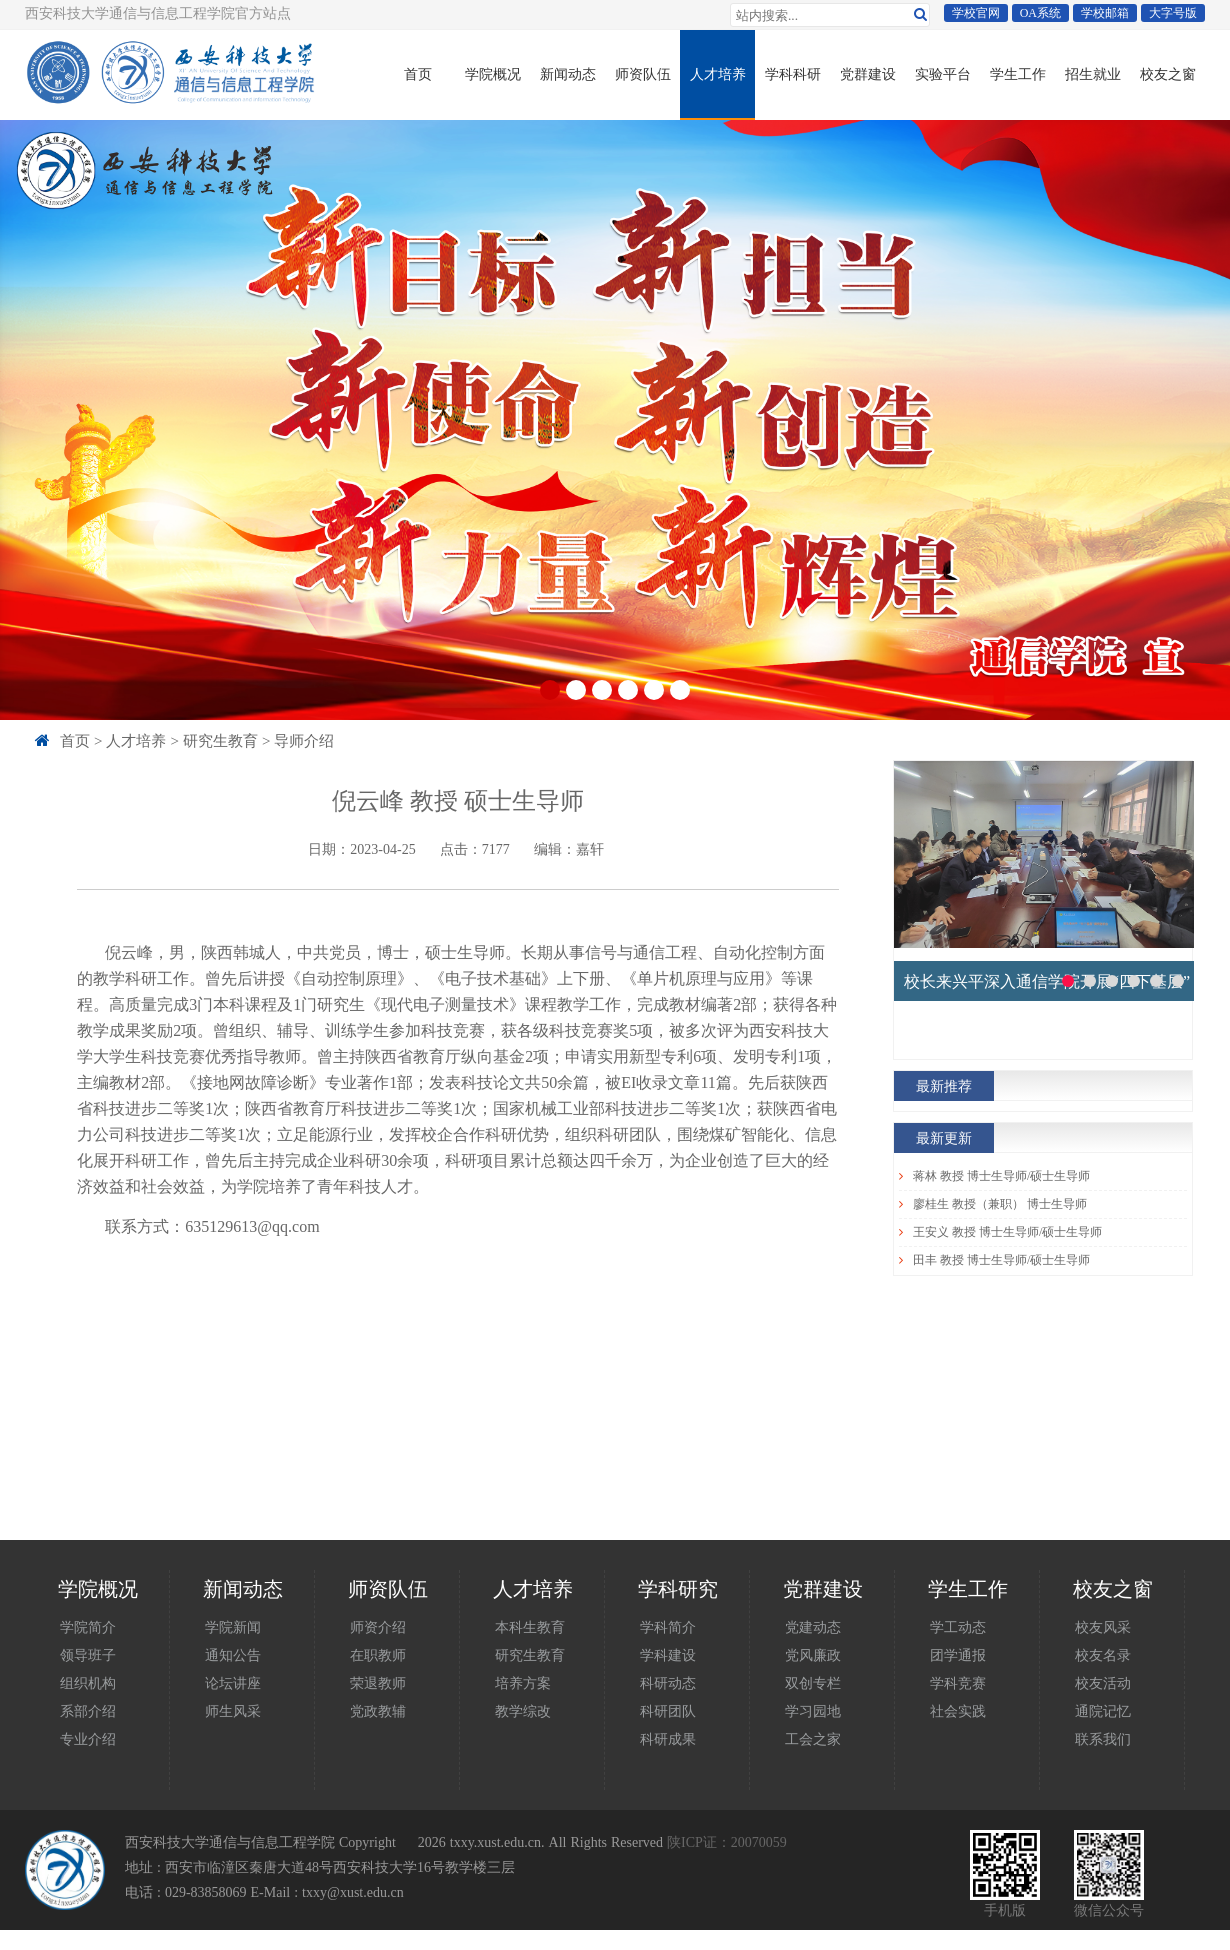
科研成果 (668, 1739)
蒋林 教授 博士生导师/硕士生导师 (1001, 1176)
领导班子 (88, 1655)
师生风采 (233, 1711)
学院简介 (88, 1627)
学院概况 (493, 74)
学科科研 (793, 74)
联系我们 (1103, 1739)
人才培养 (718, 74)
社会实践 (958, 1711)
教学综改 (523, 1711)
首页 (418, 74)
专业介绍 (88, 1739)
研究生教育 (220, 740)
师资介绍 (378, 1627)
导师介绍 (304, 740)
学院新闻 (233, 1627)
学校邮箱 (1105, 13)
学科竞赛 (958, 1683)
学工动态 (958, 1627)
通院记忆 (1103, 1711)
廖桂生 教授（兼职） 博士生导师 (1000, 1204)
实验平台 (943, 74)
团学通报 (958, 1655)
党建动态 (813, 1627)
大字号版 (1173, 13)
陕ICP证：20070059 (727, 1842)
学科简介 (668, 1627)
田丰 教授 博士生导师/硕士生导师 (1001, 1260)
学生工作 (1018, 74)
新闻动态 (568, 74)
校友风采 (1103, 1627)
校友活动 (1103, 1683)
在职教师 (378, 1655)
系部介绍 (88, 1711)
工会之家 (813, 1739)
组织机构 (88, 1683)
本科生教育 (530, 1627)
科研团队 (668, 1711)
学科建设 (668, 1655)
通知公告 (233, 1655)
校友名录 (1103, 1655)
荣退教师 (378, 1683)
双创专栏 (813, 1683)
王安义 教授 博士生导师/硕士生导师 (1007, 1232)
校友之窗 (1168, 74)
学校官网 (976, 13)
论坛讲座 (233, 1683)
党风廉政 (813, 1655)
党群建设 (868, 74)
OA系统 (1040, 13)
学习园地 (813, 1711)
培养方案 (523, 1683)
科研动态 (668, 1683)
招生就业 (1093, 74)
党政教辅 (378, 1711)
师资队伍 (643, 74)
